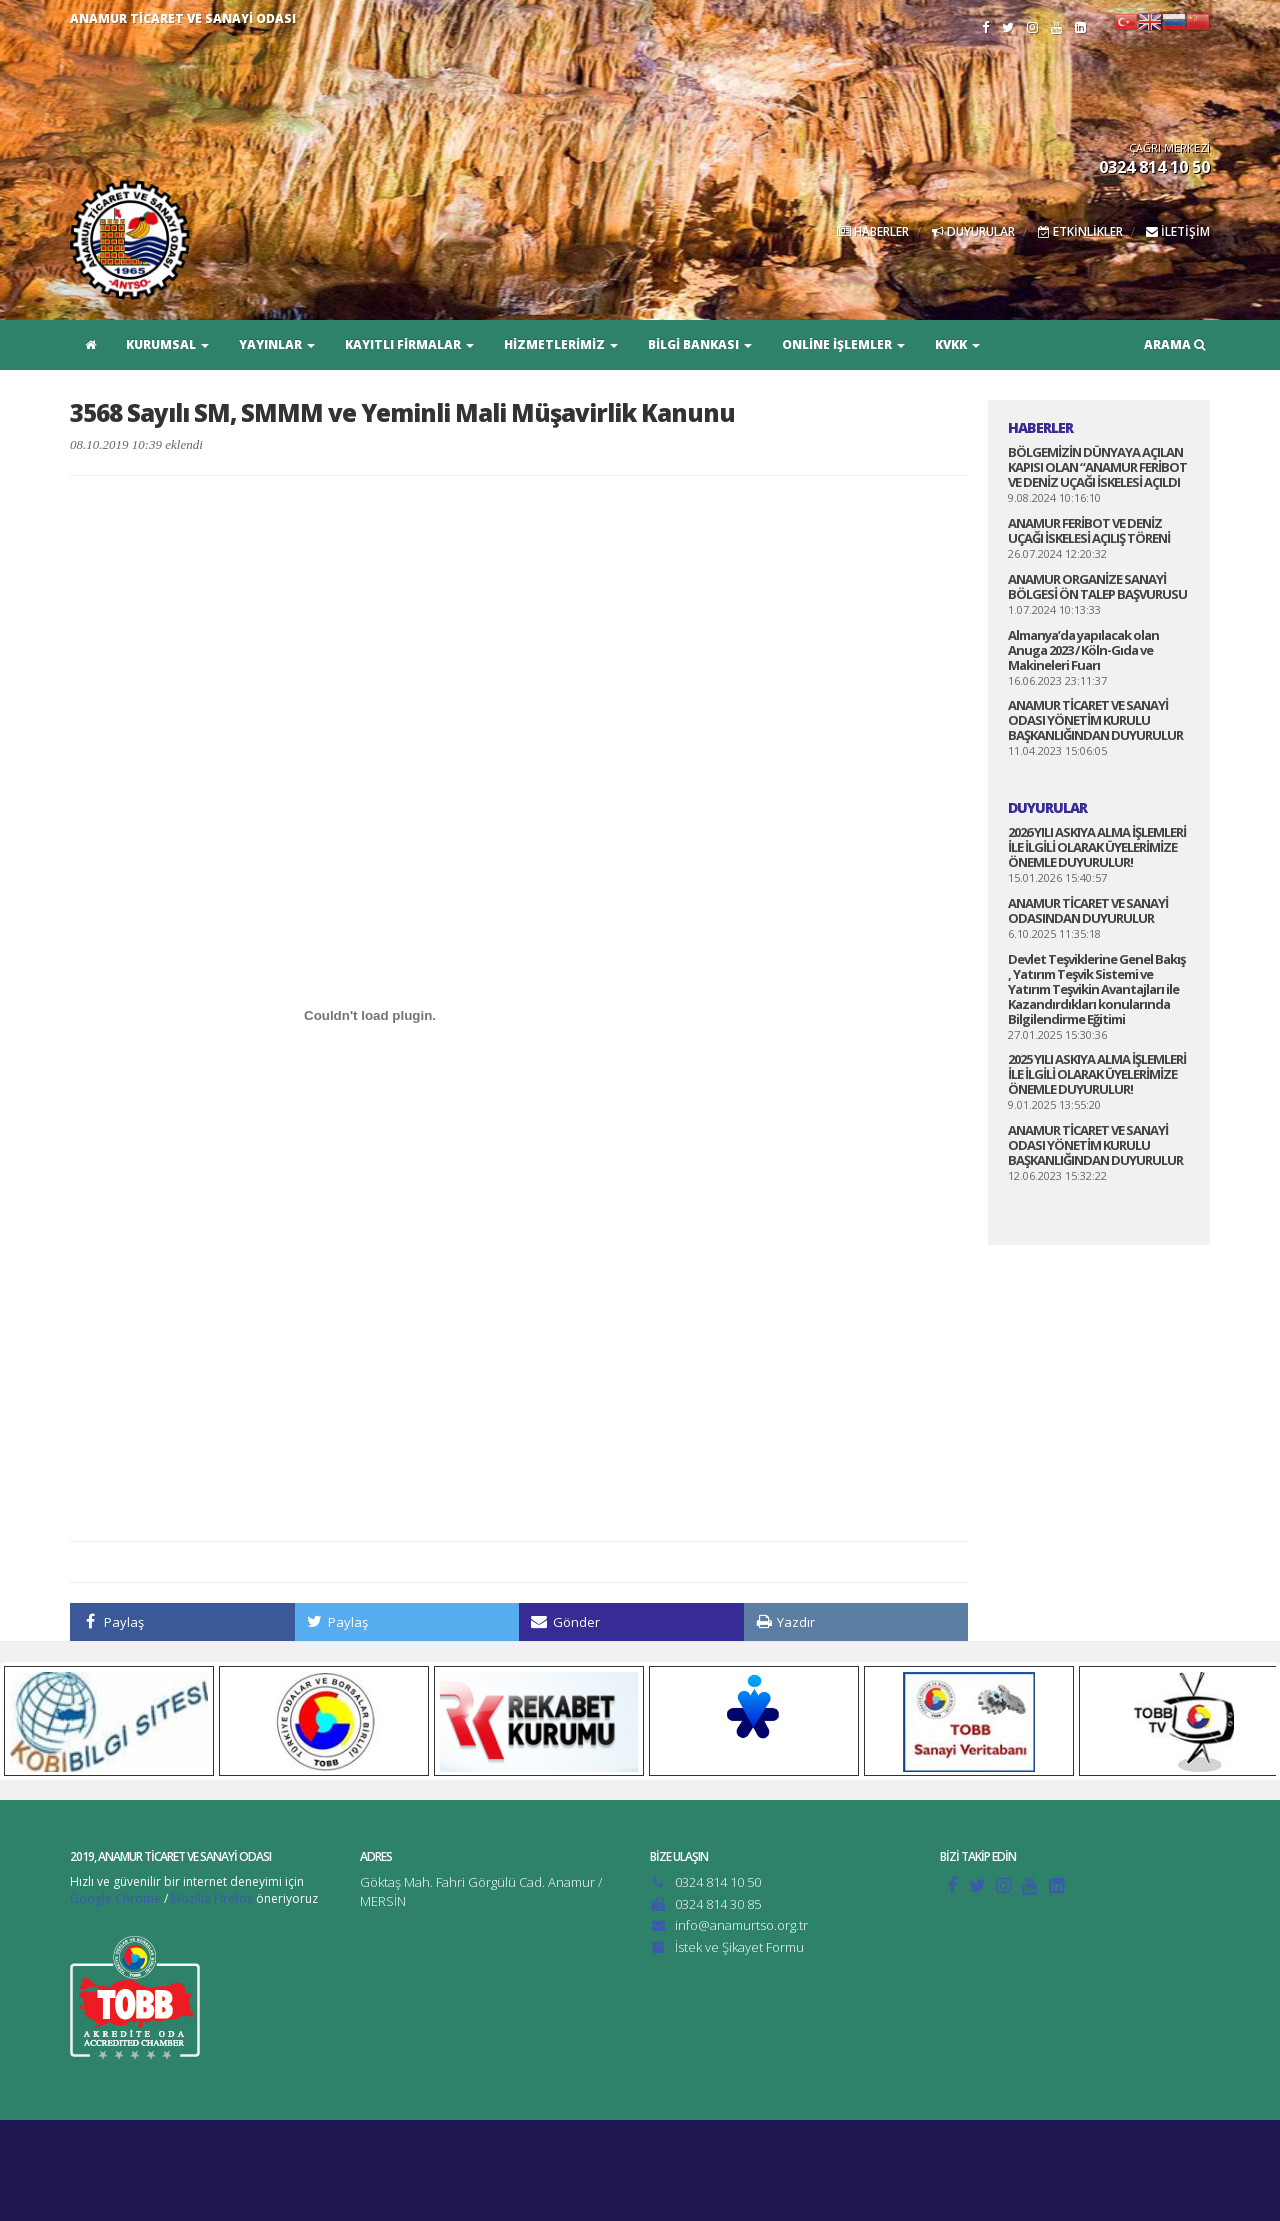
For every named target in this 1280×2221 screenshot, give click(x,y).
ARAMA (1174, 344)
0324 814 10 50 (718, 1882)
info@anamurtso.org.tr (741, 1925)
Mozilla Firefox (212, 1898)
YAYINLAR (277, 344)
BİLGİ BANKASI (700, 344)
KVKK (957, 344)
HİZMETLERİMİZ (561, 344)
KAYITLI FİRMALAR (409, 344)
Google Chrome (115, 1898)
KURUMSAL (167, 344)
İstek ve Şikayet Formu (739, 1947)
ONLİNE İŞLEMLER (843, 344)
